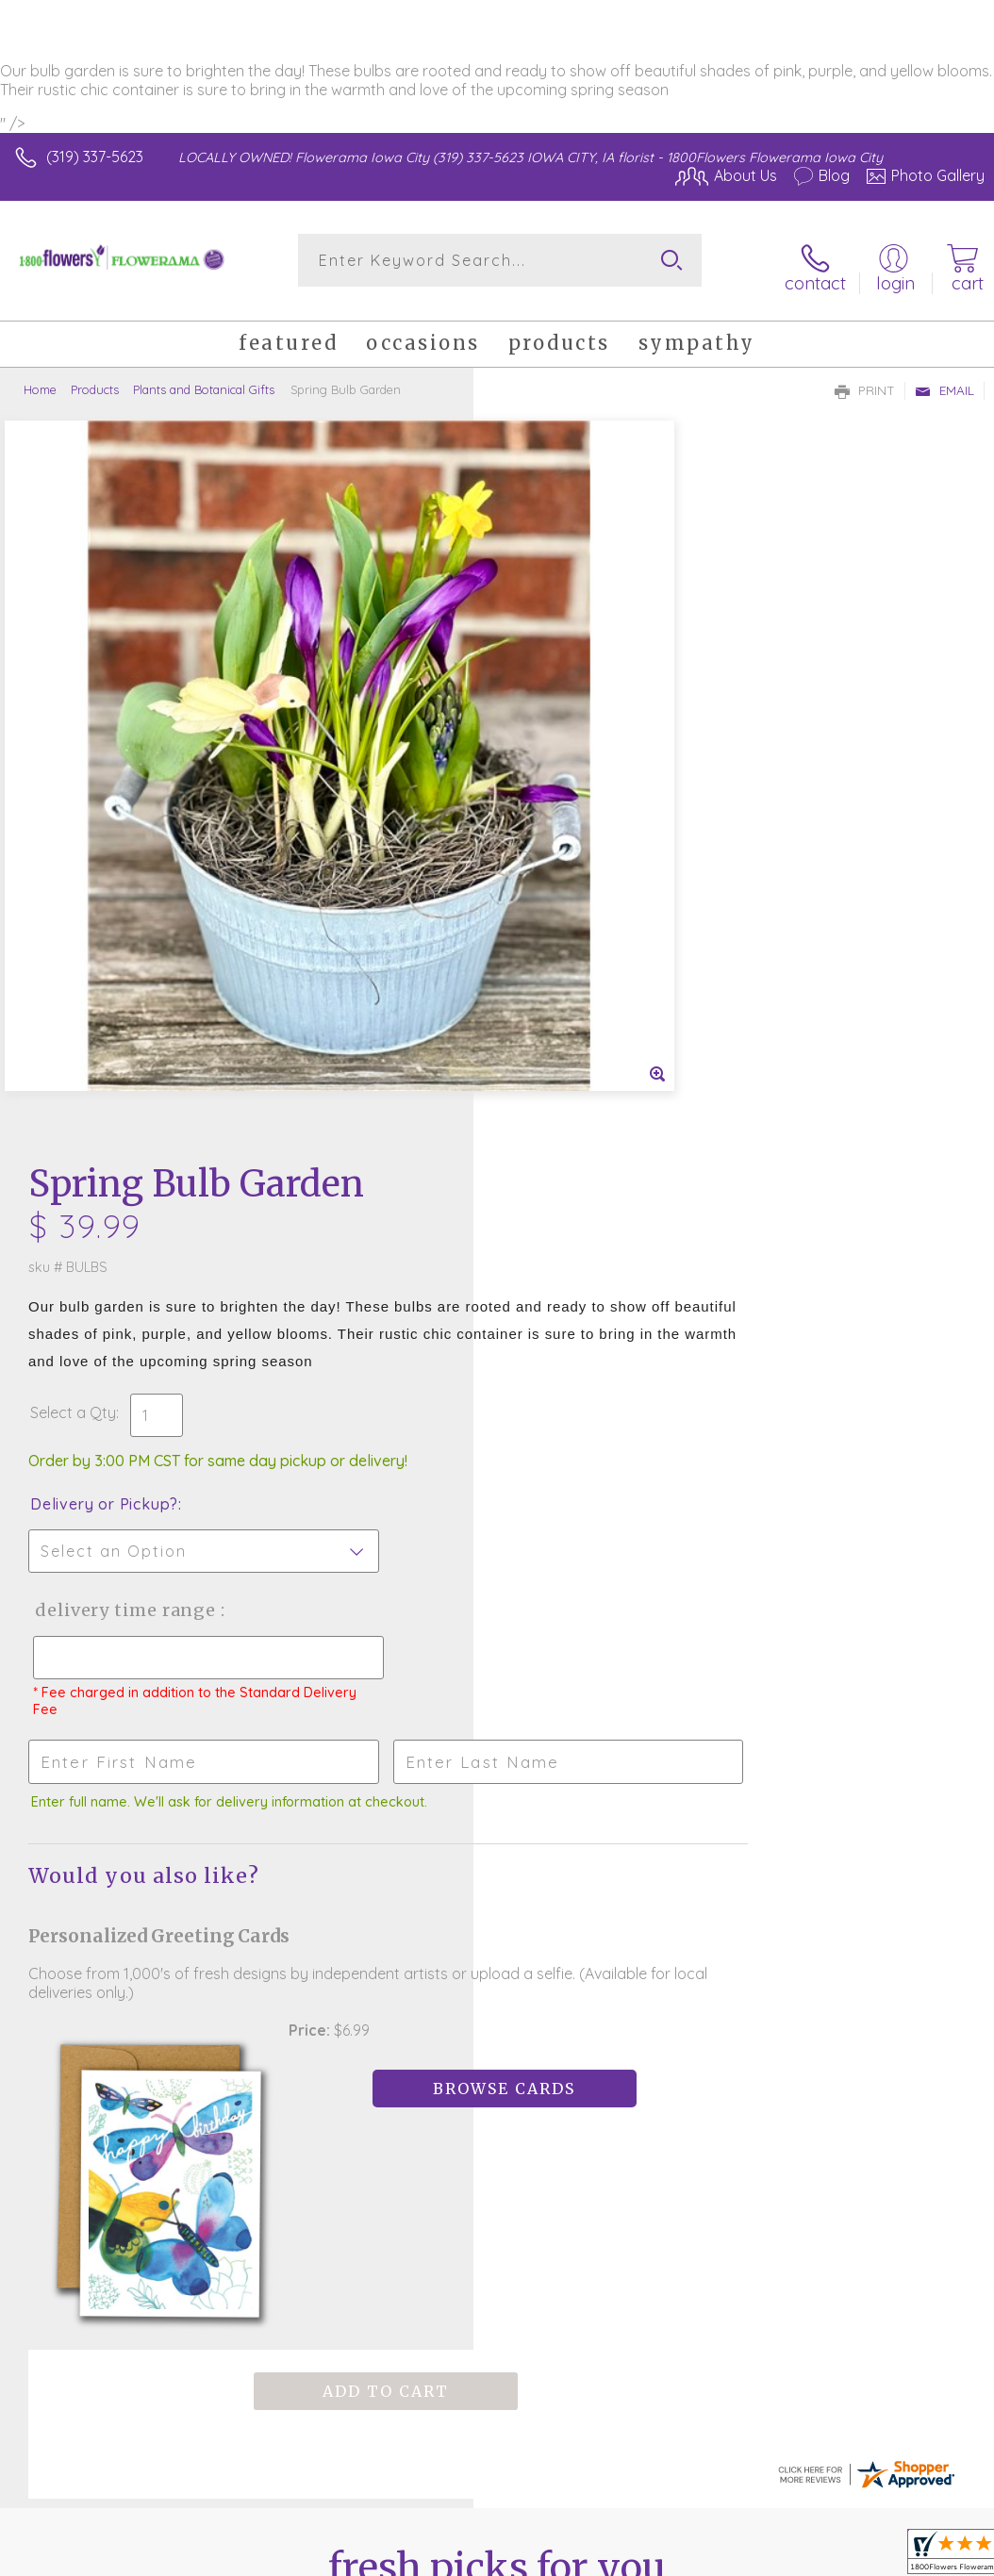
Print (865, 379)
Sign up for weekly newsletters (497, 1868)
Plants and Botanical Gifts (203, 378)
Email (944, 379)
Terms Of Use (552, 2421)
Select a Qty (546, 682)
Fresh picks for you (497, 1764)
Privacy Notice (664, 2421)
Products (95, 378)
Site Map (915, 2421)
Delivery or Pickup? (578, 774)
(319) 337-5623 (94, 156)
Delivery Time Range (596, 880)
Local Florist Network (799, 2421)
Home (40, 378)
